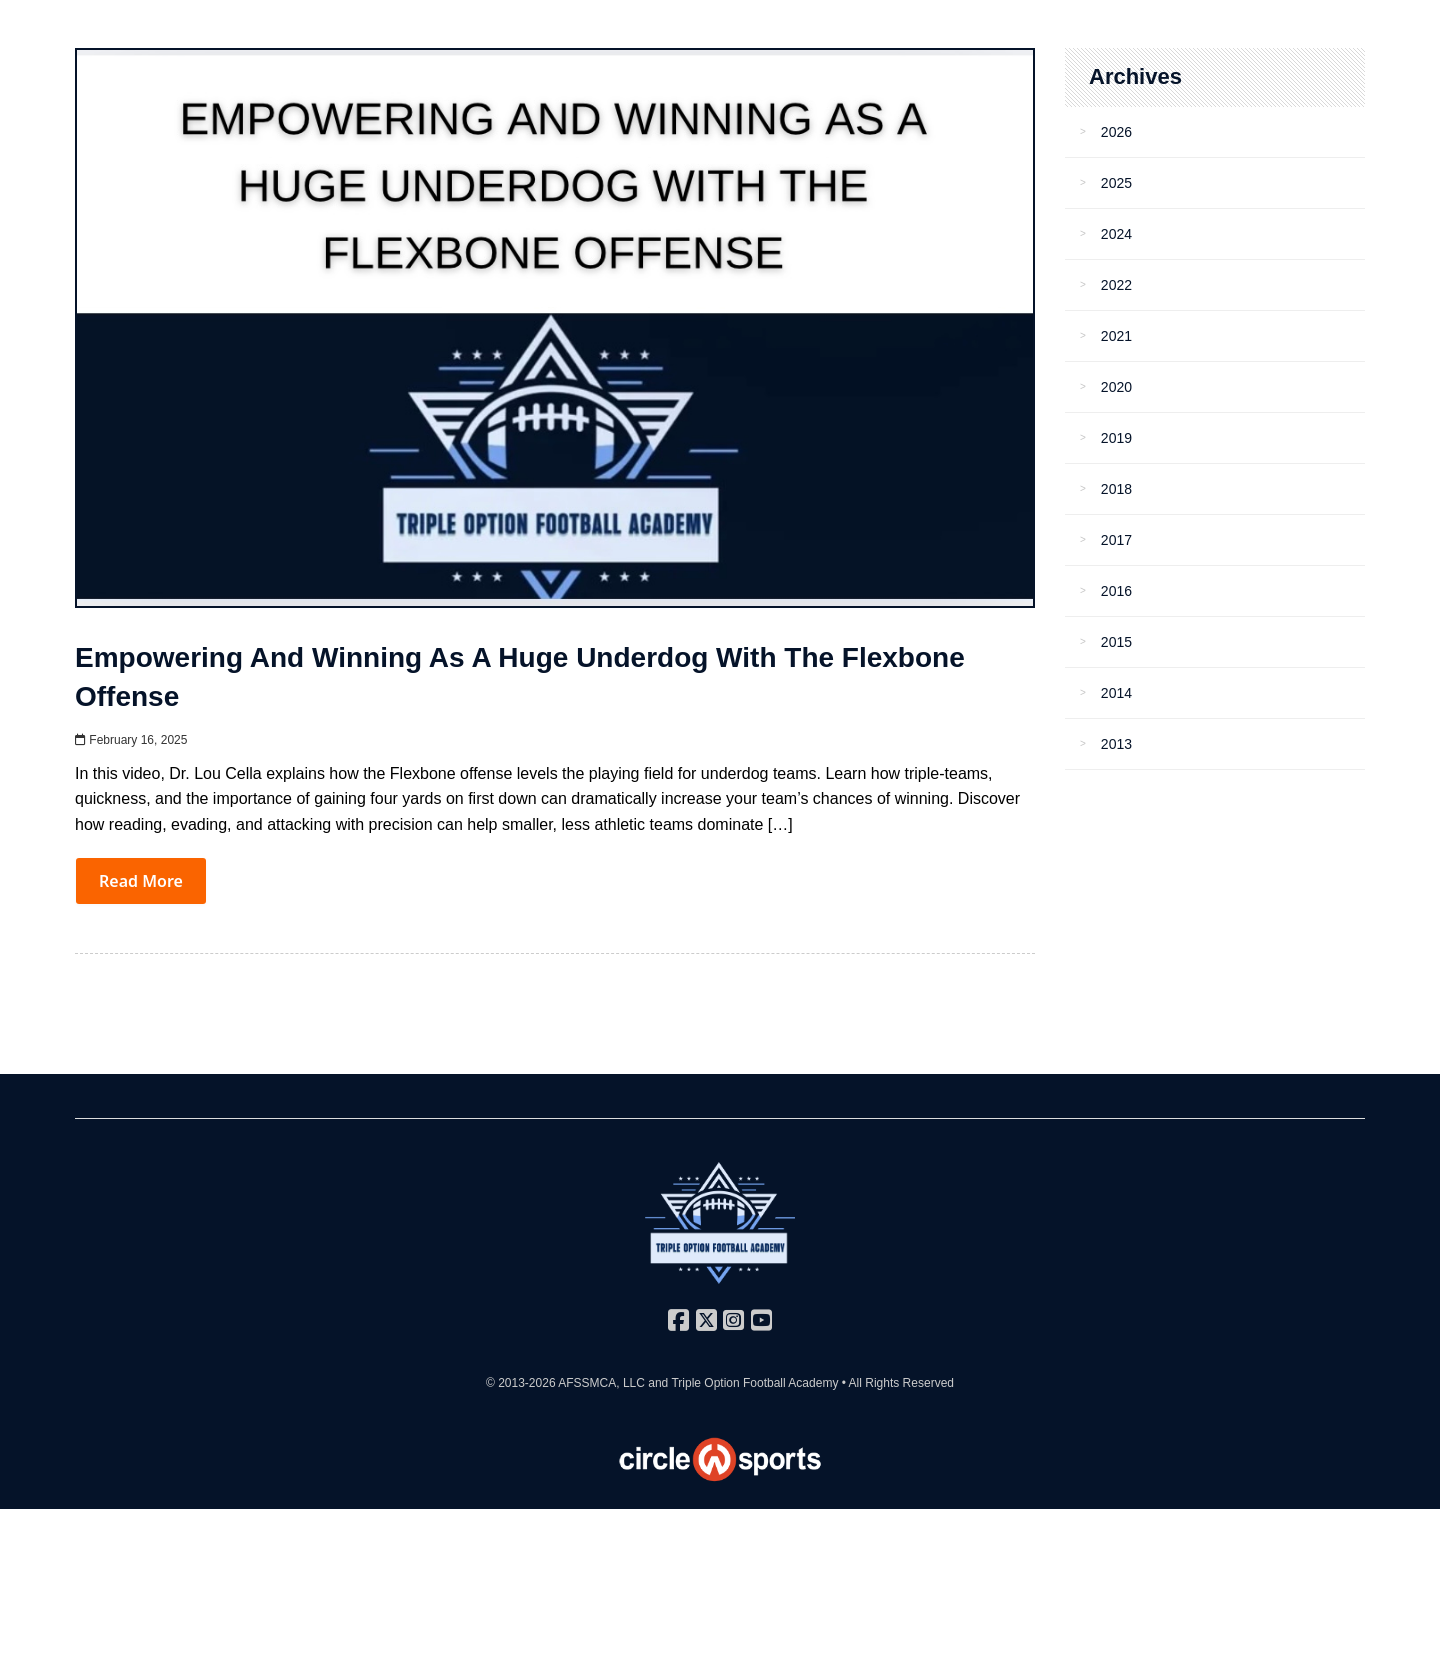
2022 (1116, 285)
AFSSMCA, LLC (601, 1383)
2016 (1116, 591)
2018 (1116, 489)
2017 (1116, 540)
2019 (1116, 438)
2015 (1116, 642)
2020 (1116, 387)
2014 (1116, 693)
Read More (141, 881)
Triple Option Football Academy (754, 1383)
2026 (1116, 132)
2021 (1116, 336)
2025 (1116, 183)
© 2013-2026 (522, 1383)
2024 (1116, 234)
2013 (1116, 744)
